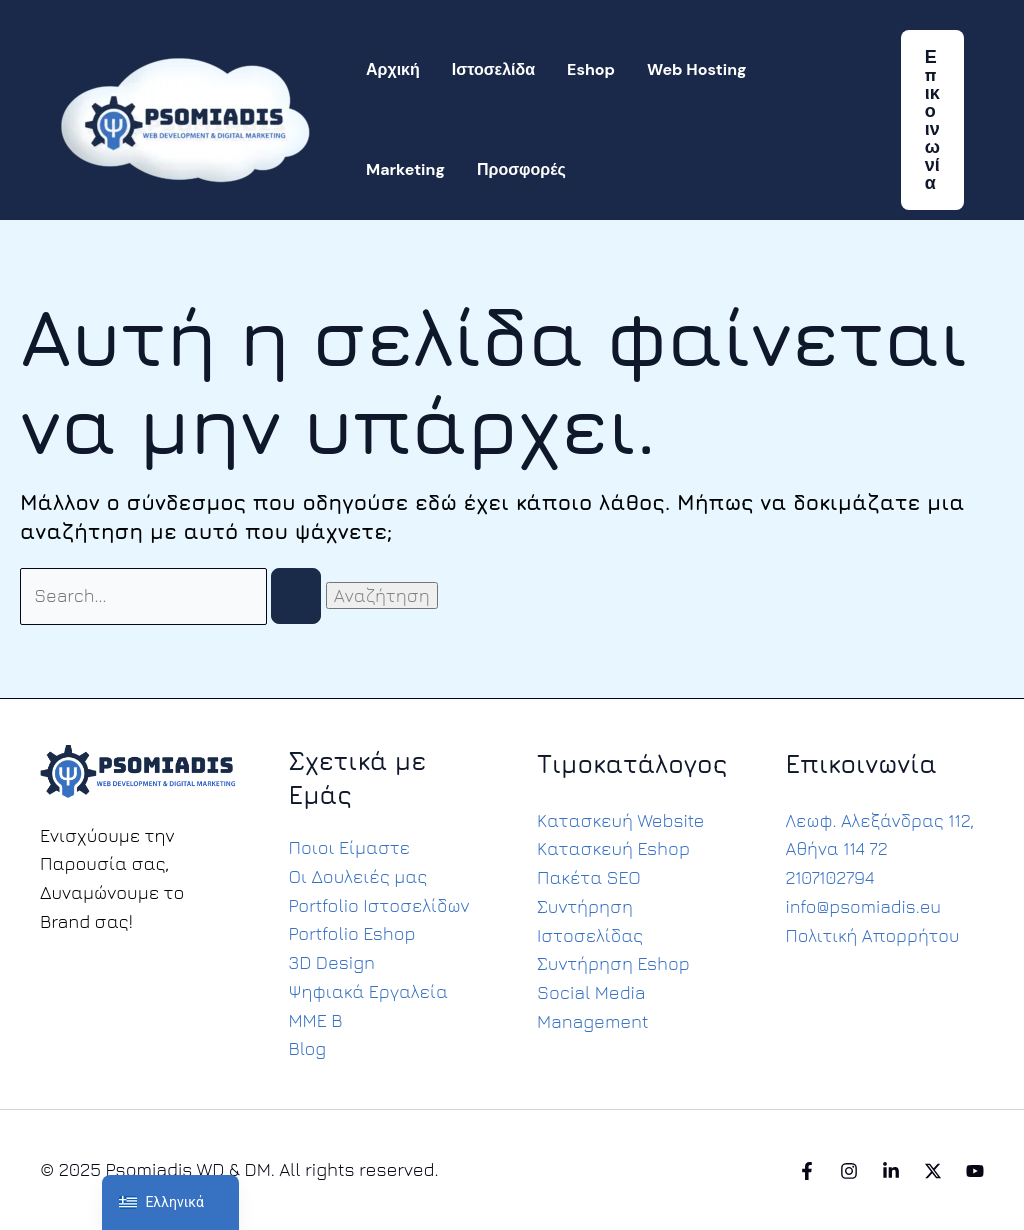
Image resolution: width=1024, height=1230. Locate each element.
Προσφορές (521, 169)
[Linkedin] (891, 1171)
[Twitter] (933, 1171)
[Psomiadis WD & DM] (185, 117)
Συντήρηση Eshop (613, 963)
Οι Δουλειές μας (358, 875)
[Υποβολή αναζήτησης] (298, 596)
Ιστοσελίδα (493, 69)
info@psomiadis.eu (865, 906)
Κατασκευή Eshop (613, 848)
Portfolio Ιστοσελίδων (380, 904)
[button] (932, 120)
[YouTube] (975, 1171)
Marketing (405, 169)
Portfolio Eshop (353, 933)
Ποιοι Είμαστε (350, 847)
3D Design (332, 962)
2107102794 (831, 877)
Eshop (591, 69)
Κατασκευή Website (621, 819)
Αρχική (393, 69)
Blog (308, 1048)
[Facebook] (807, 1171)
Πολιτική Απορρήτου (874, 934)
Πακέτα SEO (589, 877)
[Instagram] (849, 1171)
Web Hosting (696, 69)
